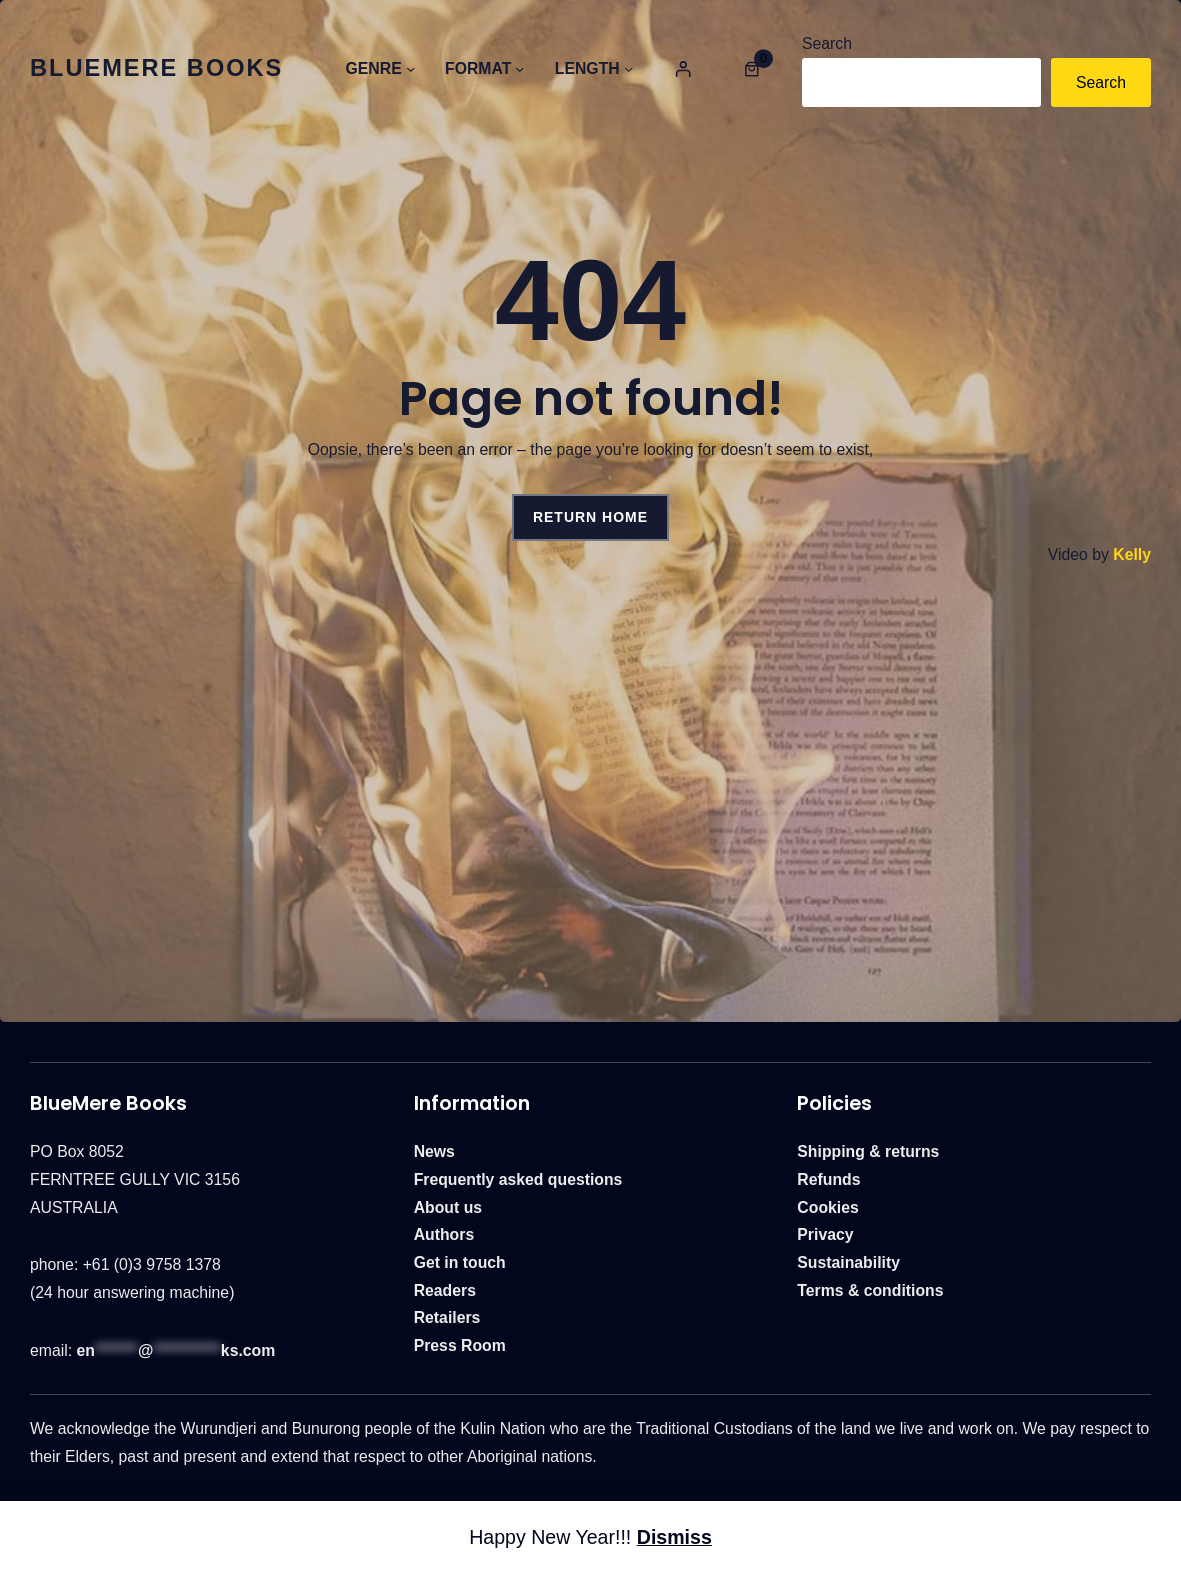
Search (827, 43)
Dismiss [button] (674, 1537)
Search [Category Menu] (1101, 82)
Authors (444, 1234)
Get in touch (460, 1262)
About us (448, 1207)
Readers (445, 1290)
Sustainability (848, 1262)
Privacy (825, 1234)
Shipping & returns (868, 1151)
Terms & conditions (870, 1290)
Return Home (590, 517)
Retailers (447, 1317)
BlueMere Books (156, 68)
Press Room (460, 1345)
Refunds (828, 1179)
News (434, 1151)
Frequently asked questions (518, 1179)
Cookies (827, 1207)
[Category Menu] (410, 68)
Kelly (1132, 554)
